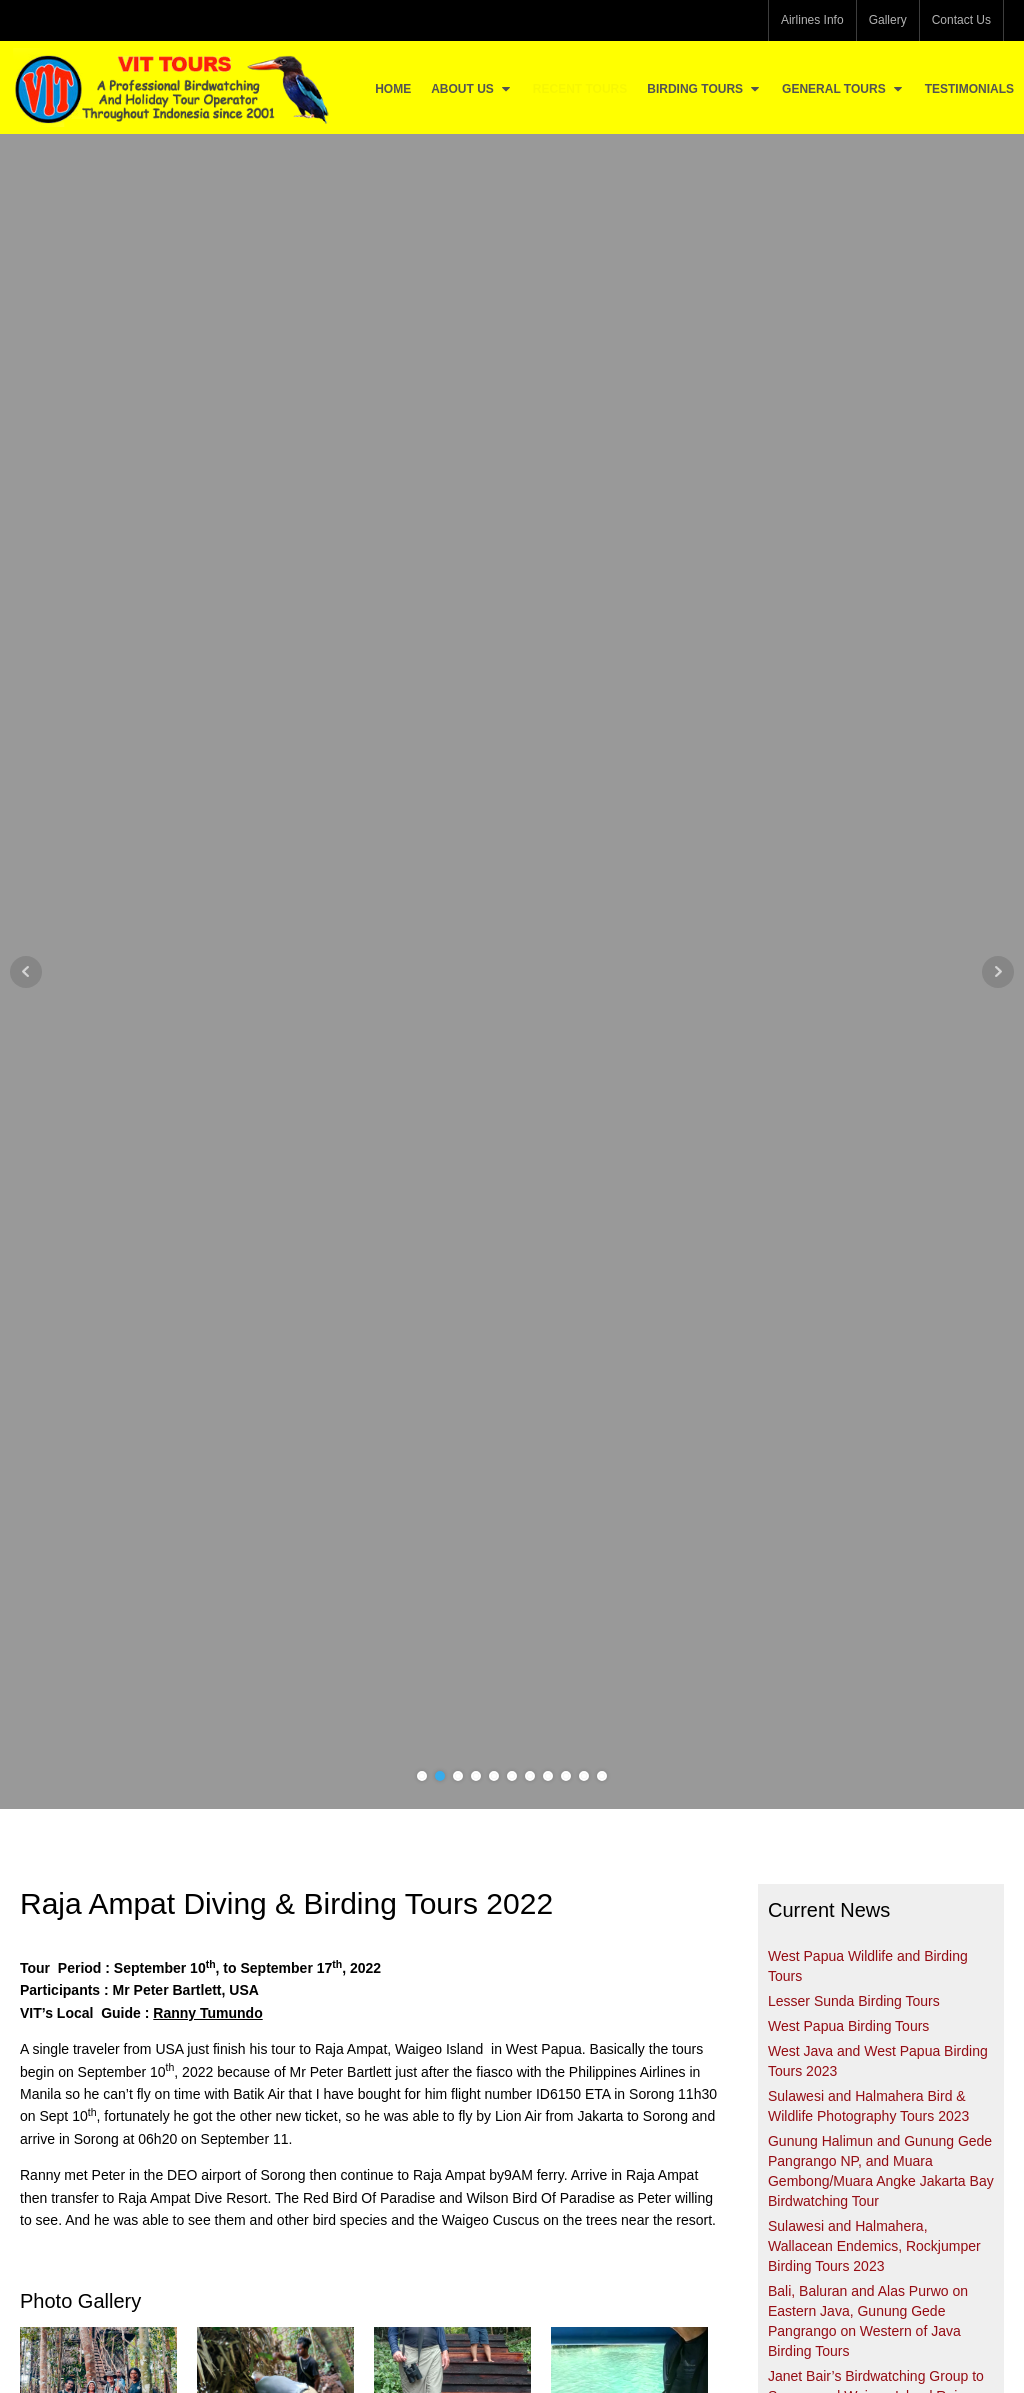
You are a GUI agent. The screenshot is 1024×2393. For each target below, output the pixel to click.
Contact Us (961, 20)
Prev (26, 972)
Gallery (888, 20)
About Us (472, 89)
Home (393, 89)
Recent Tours (580, 89)
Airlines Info (812, 20)
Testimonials (969, 89)
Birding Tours (704, 89)
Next (998, 972)
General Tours (843, 89)
